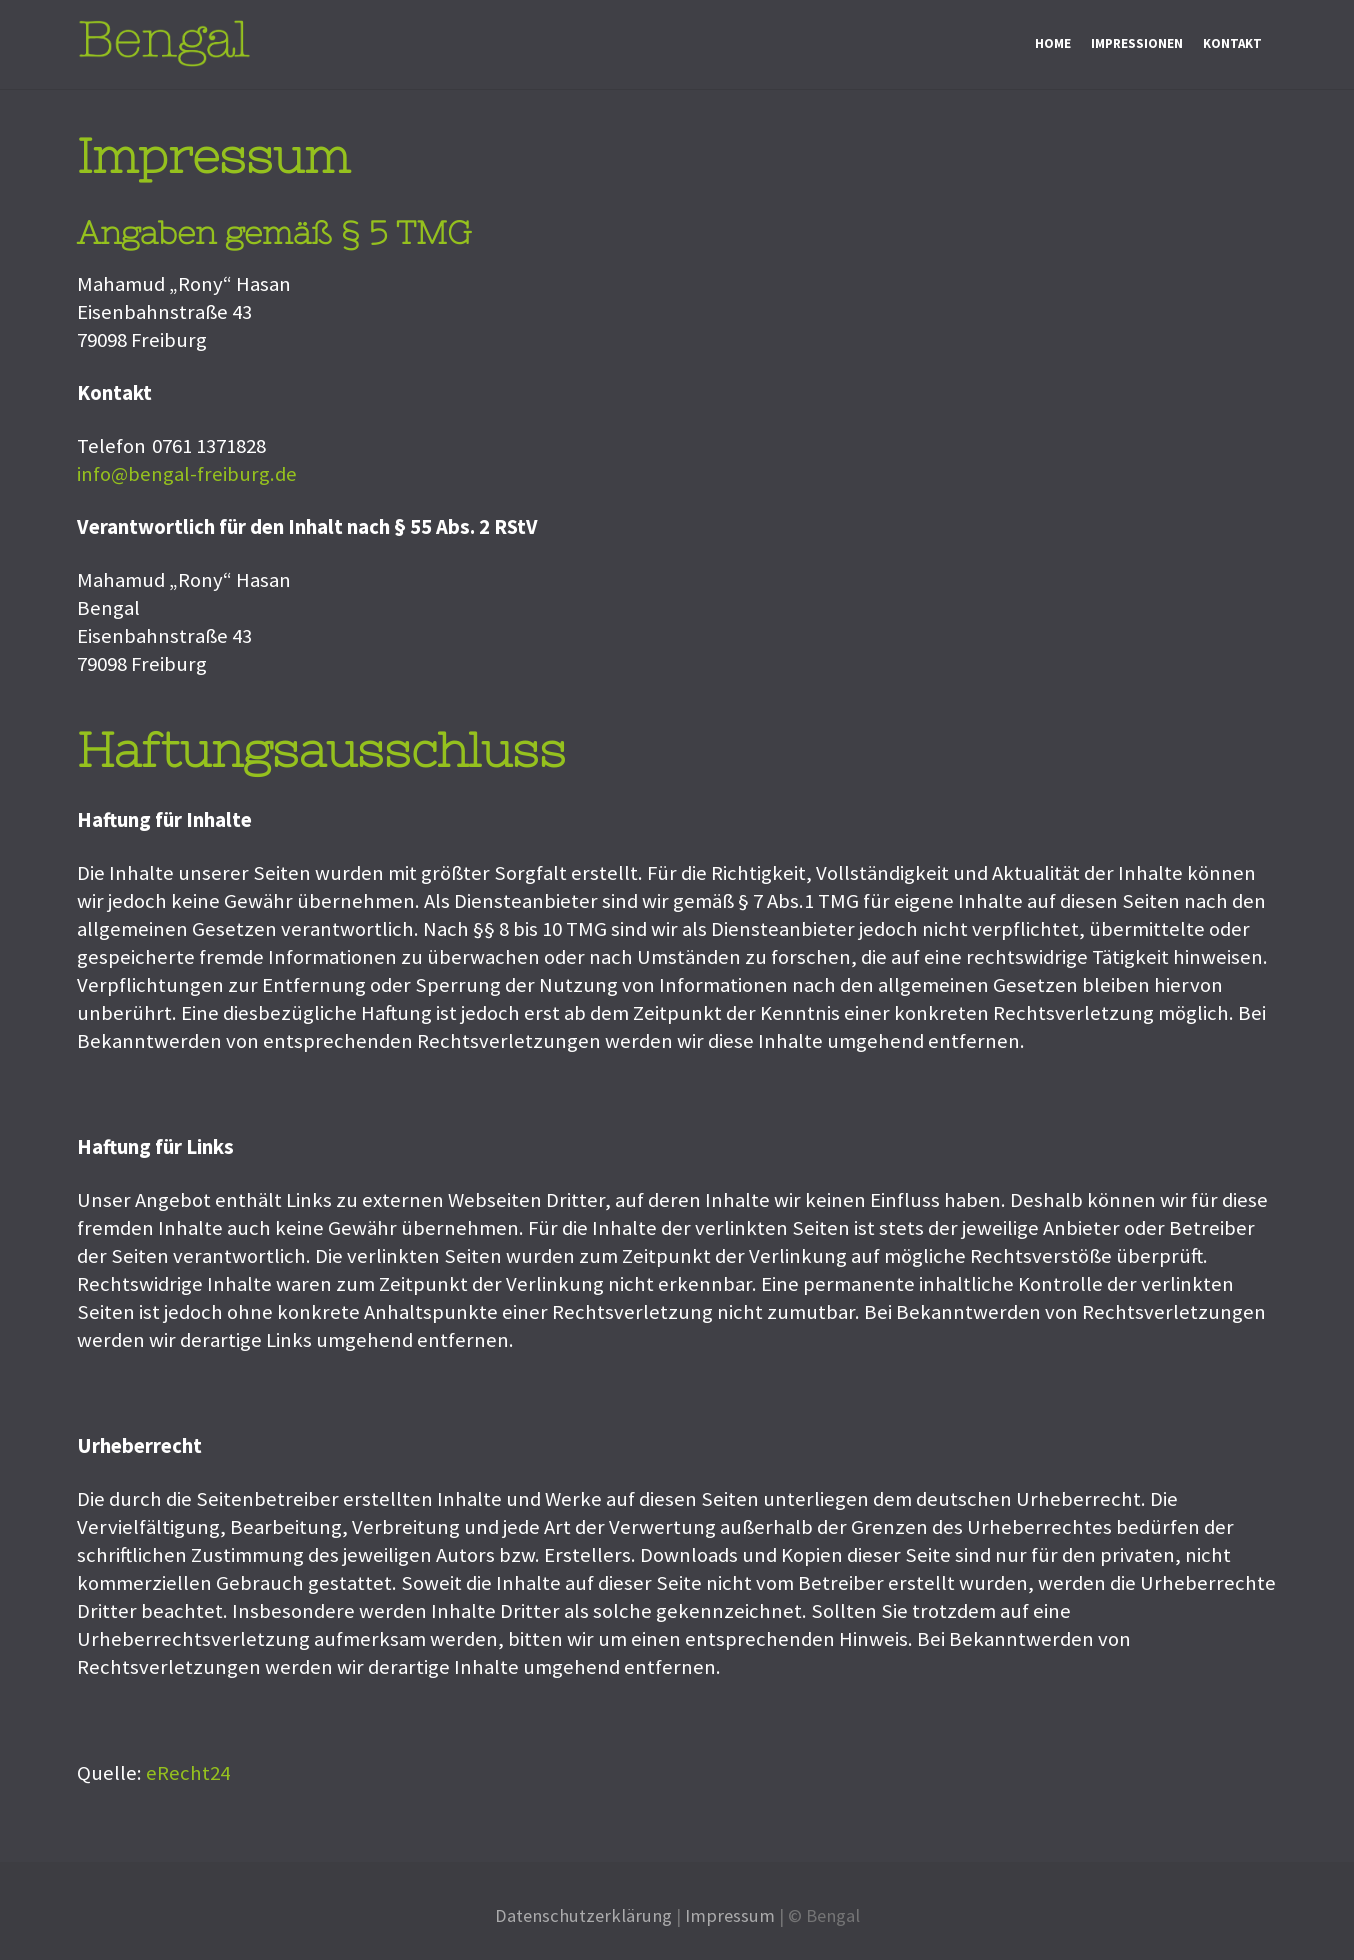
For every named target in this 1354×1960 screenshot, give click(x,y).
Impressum (730, 1915)
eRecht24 (188, 1773)
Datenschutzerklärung (583, 1915)
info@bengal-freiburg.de (187, 474)
